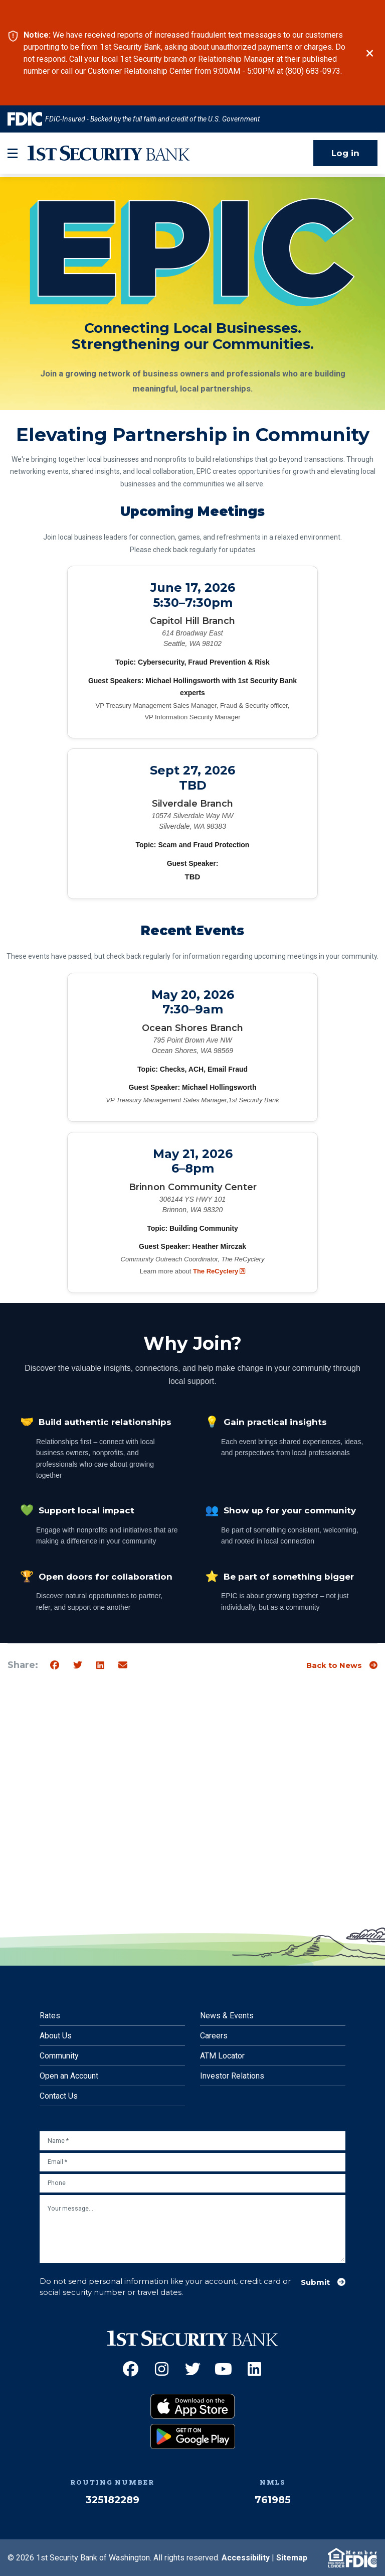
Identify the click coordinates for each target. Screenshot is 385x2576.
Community (59, 2055)
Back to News (334, 1665)
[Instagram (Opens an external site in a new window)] (161, 2369)
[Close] (369, 53)
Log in (345, 153)
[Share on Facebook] (54, 1665)
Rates (50, 2015)
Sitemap (291, 2557)
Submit (315, 2282)
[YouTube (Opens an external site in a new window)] (223, 2369)
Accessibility (246, 2557)
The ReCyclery (219, 1271)
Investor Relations (232, 2076)
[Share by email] (122, 1665)
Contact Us (59, 2096)
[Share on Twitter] (77, 1665)
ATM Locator (222, 2055)
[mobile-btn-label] (13, 153)
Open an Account (69, 2076)
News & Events (227, 2015)
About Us (56, 2035)
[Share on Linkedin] (100, 1665)
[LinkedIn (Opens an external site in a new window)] (254, 2369)
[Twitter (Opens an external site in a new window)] (193, 2369)
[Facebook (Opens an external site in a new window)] (130, 2369)
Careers (214, 2035)
